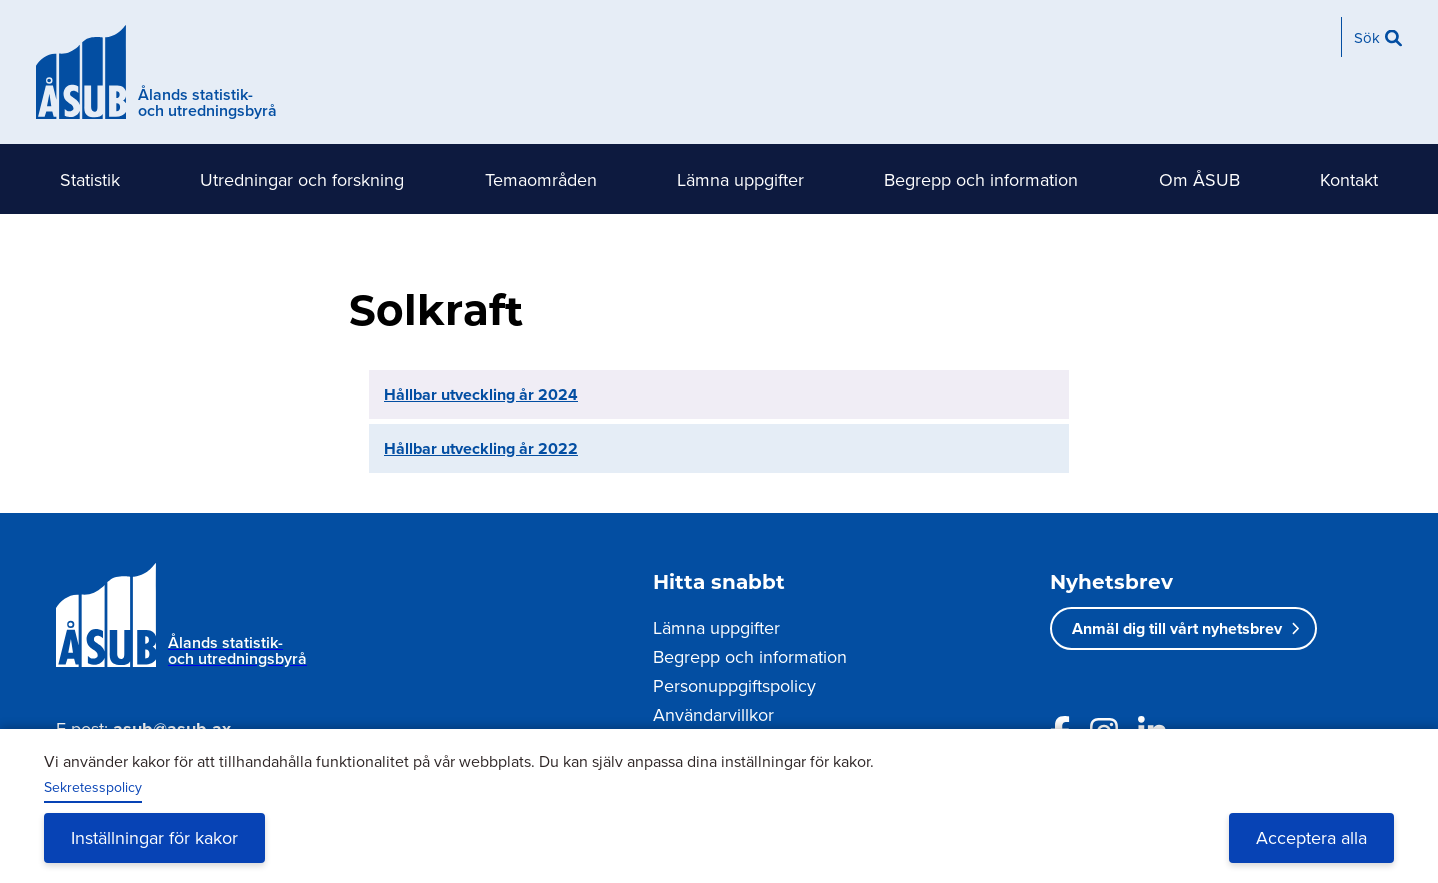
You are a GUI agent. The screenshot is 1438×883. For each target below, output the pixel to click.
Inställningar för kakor (154, 837)
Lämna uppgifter (740, 179)
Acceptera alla (1311, 837)
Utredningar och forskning (302, 179)
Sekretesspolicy (93, 787)
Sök (1367, 37)
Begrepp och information (981, 179)
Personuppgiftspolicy (734, 685)
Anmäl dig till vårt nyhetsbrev (1177, 628)
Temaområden (541, 179)
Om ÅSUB (1199, 179)
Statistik (90, 179)
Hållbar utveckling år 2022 (481, 448)
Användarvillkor (713, 714)
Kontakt (1349, 179)
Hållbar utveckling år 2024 (481, 394)
